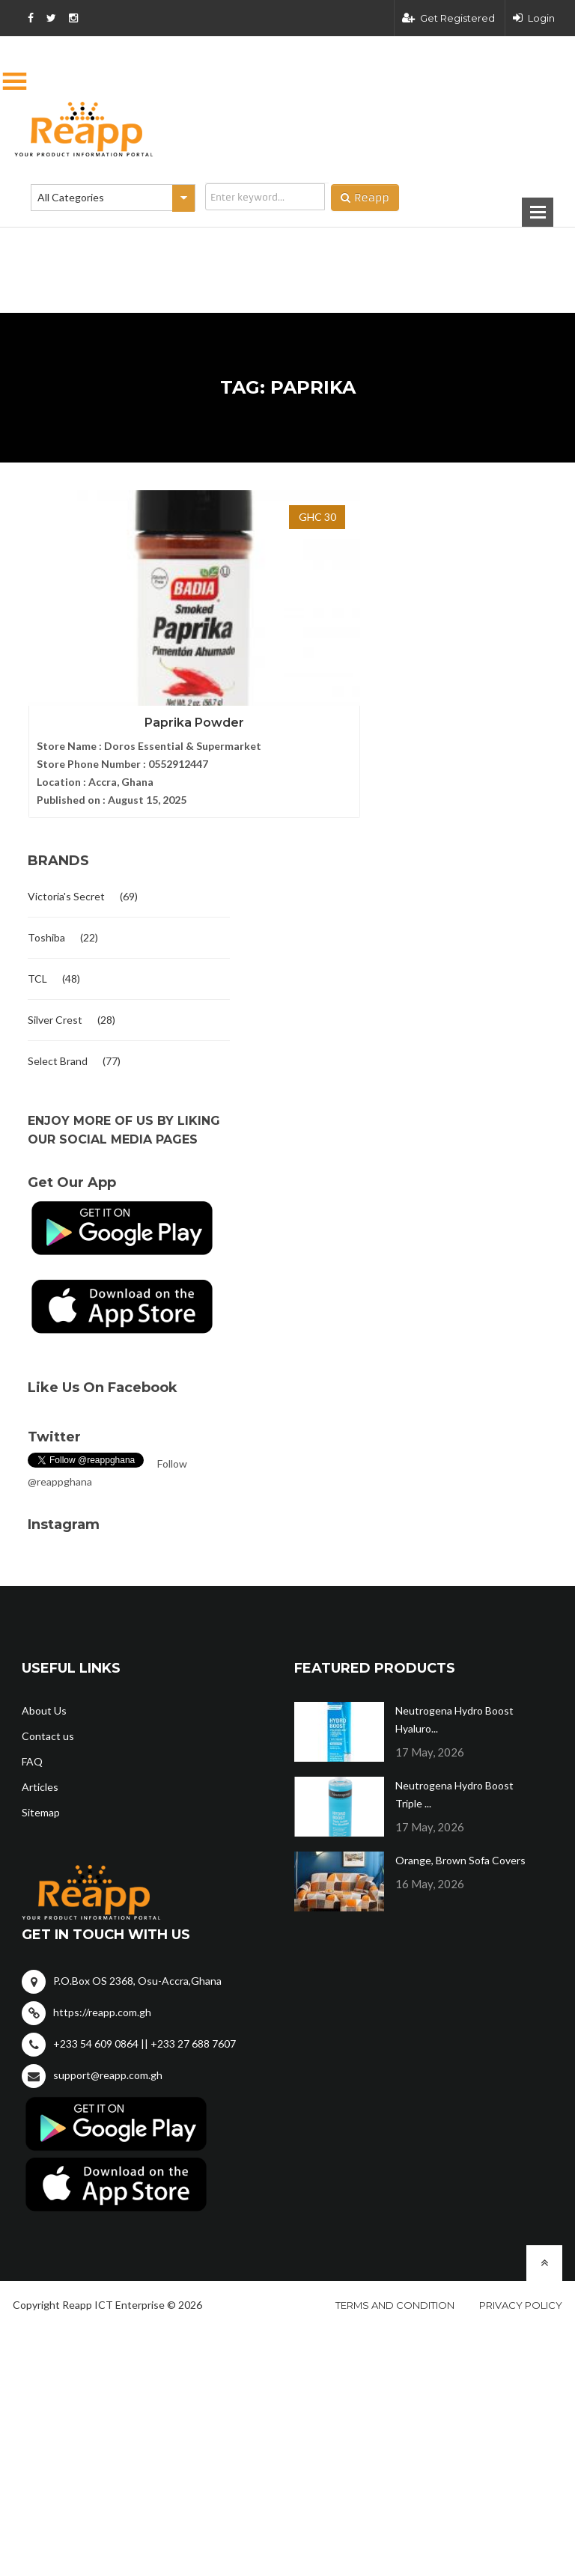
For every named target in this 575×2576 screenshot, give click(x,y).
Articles (40, 1766)
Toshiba (46, 917)
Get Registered (448, 18)
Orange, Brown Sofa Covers (460, 1840)
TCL (37, 958)
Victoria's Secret (66, 876)
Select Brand (58, 1040)
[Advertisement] (212, 246)
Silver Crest (55, 999)
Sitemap (41, 1792)
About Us (44, 1690)
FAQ (32, 1741)
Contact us (48, 1715)
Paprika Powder (108, 642)
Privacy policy (520, 2285)
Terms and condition (394, 2285)
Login (534, 18)
